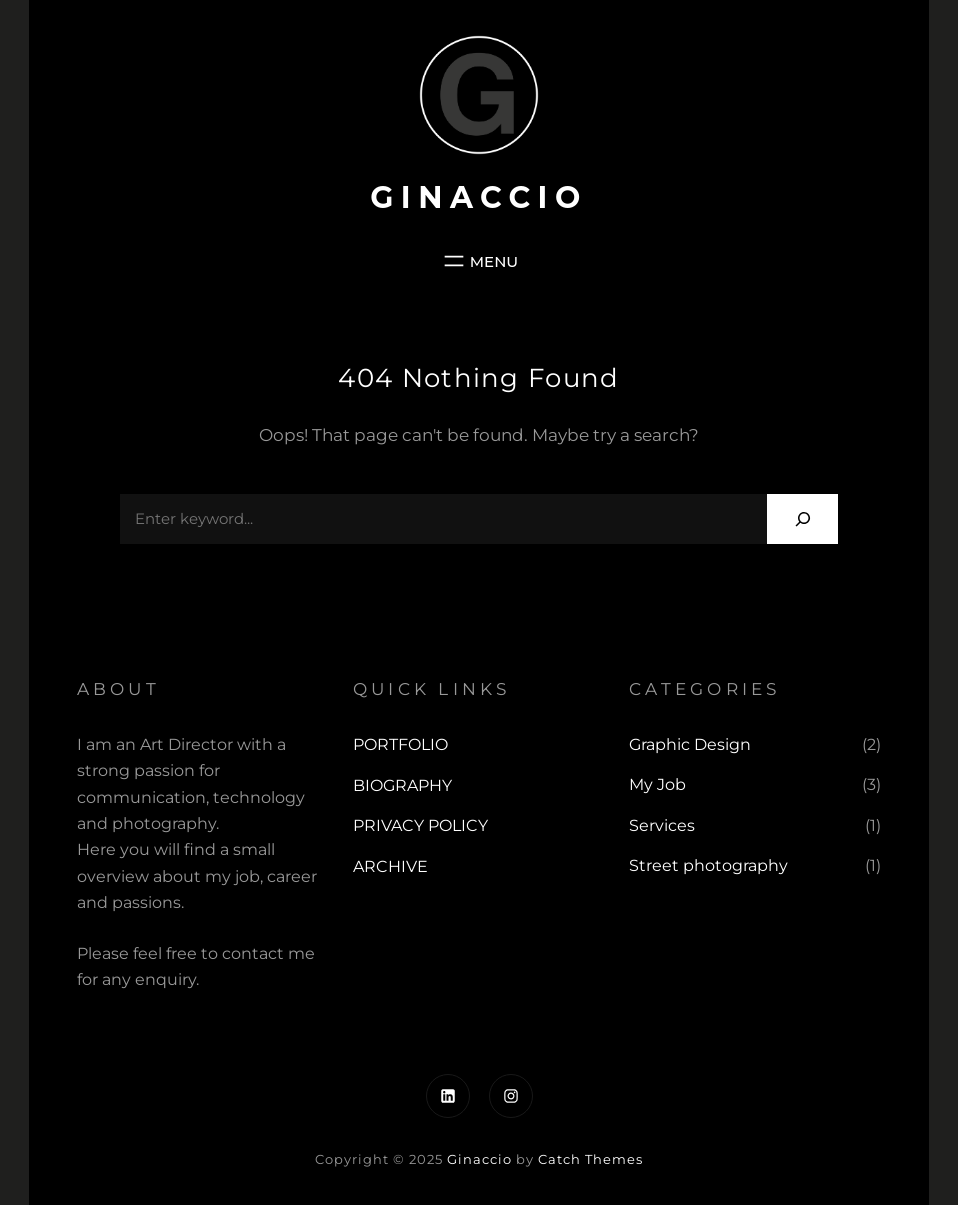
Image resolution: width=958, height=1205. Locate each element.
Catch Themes (590, 1159)
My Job (657, 784)
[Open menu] (479, 261)
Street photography (708, 865)
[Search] (802, 518)
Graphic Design (690, 744)
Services (662, 825)
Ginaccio (479, 197)
